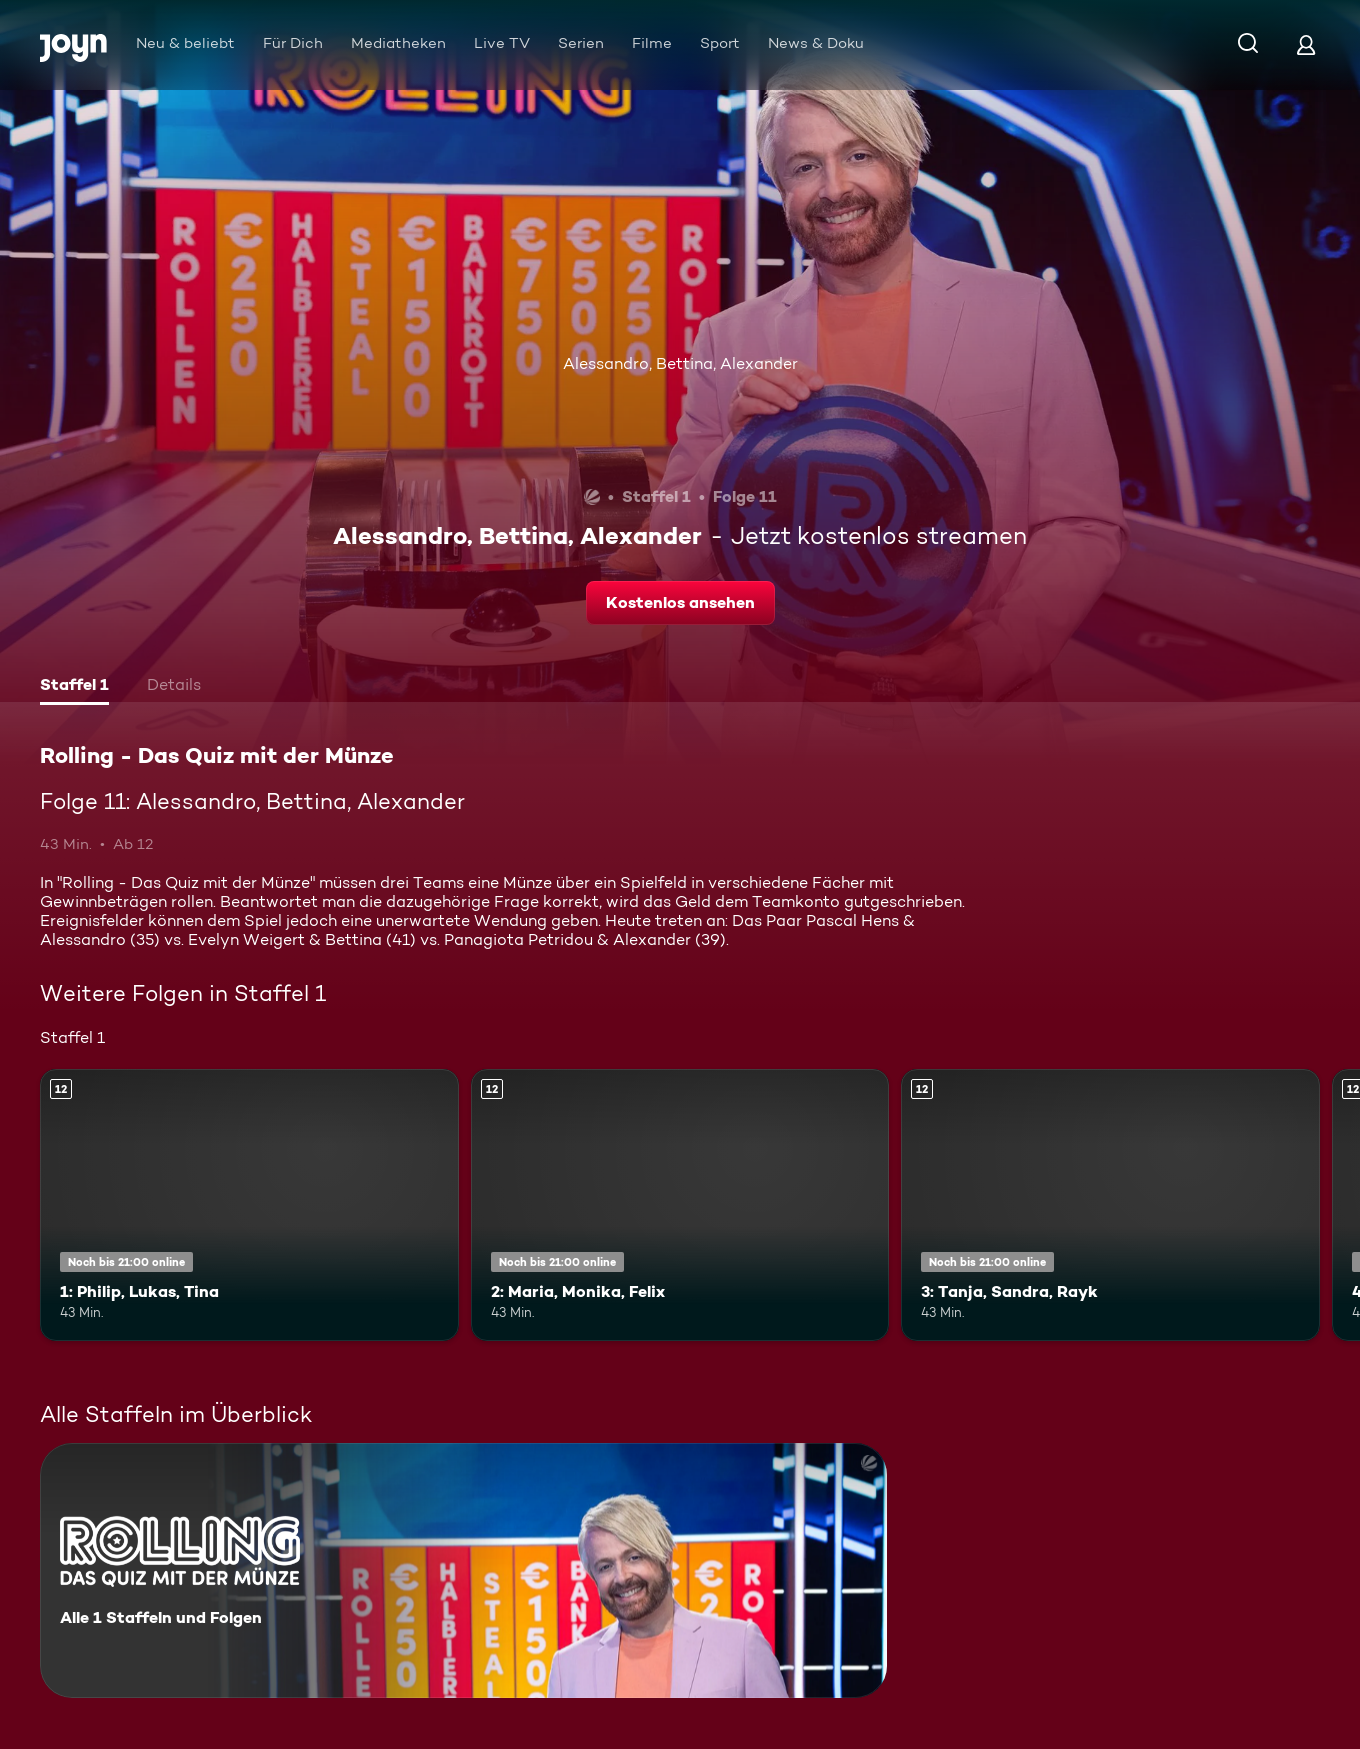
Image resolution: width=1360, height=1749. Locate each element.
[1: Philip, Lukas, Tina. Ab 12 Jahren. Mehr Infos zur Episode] (249, 1205)
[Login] (1306, 44)
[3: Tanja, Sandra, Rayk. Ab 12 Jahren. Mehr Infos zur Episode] (1110, 1205)
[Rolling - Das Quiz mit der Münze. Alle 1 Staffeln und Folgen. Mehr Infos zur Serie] (463, 1570)
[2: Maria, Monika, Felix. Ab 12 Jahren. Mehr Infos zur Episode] (680, 1205)
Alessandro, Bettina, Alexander (680, 363)
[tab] (74, 687)
